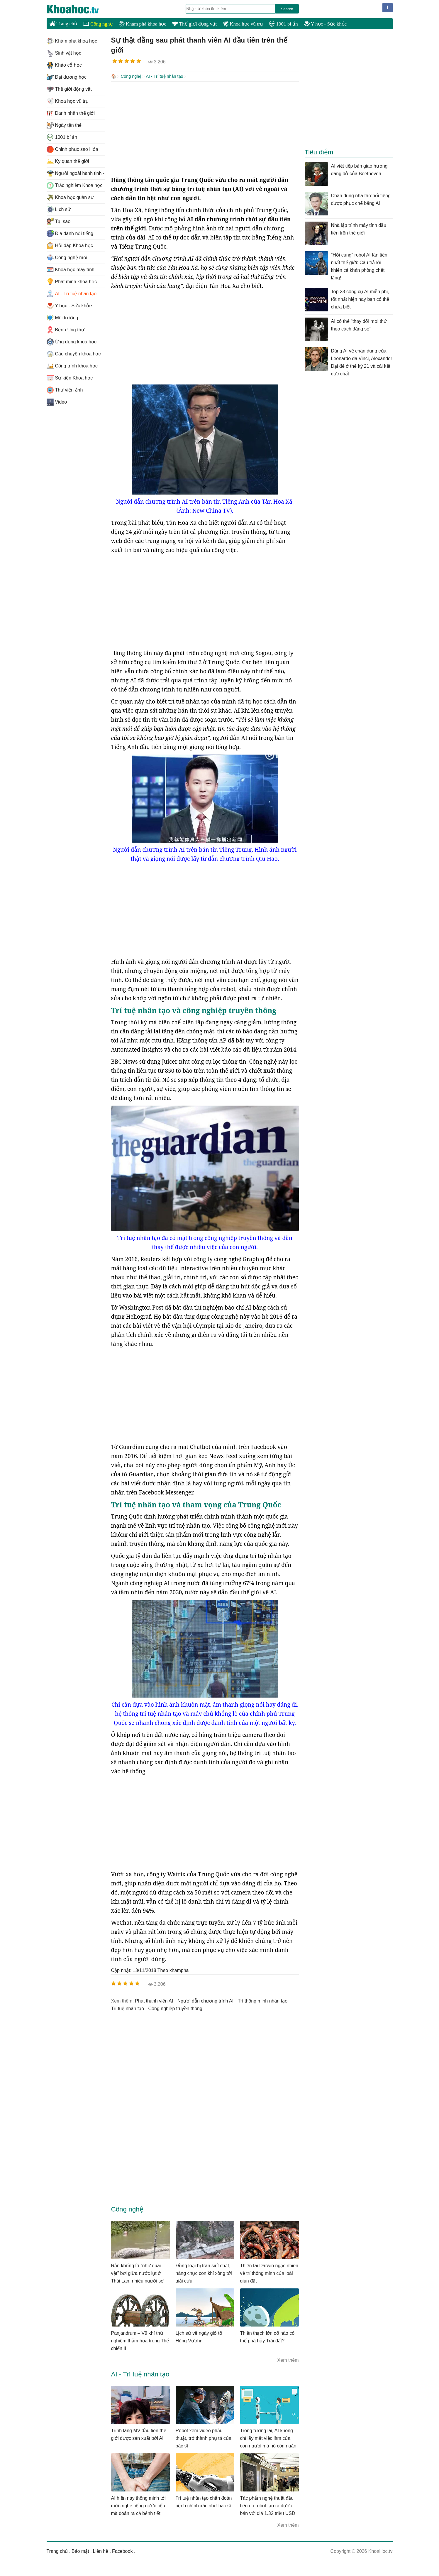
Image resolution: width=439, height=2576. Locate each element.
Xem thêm (288, 2359)
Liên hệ (101, 2550)
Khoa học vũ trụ (243, 24)
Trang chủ (63, 23)
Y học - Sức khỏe (325, 24)
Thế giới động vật (194, 24)
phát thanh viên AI (154, 2000)
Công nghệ (98, 24)
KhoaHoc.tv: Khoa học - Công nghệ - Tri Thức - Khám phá (79, 9)
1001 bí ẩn (283, 24)
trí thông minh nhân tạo (262, 2000)
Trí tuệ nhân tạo (127, 2007)
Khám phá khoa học (142, 24)
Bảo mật (80, 2550)
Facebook (122, 2550)
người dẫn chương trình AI (205, 2000)
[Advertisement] (205, 128)
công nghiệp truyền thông (175, 2007)
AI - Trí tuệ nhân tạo (164, 76)
